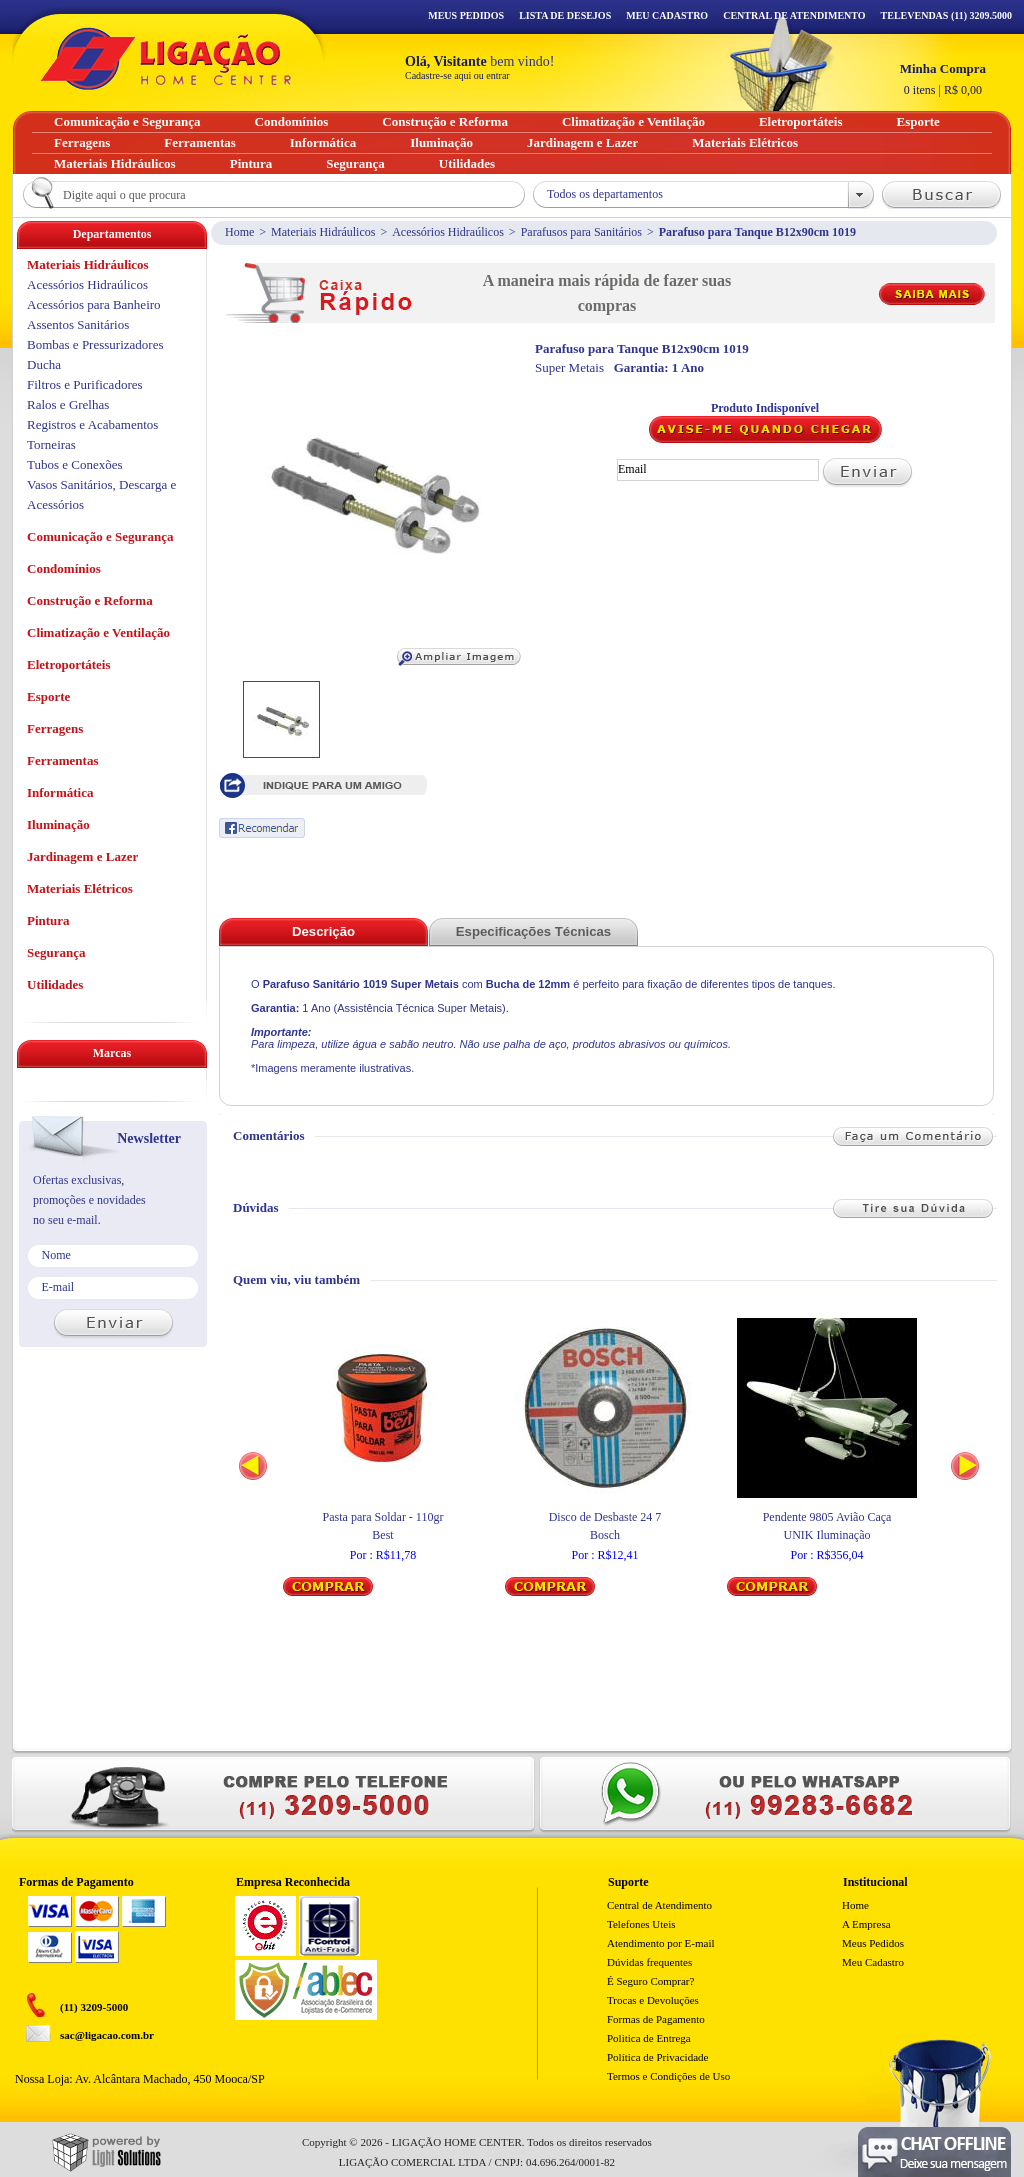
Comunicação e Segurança (100, 536)
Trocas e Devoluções (653, 2000)
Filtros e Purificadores (85, 384)
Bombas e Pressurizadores (95, 344)
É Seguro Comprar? (650, 1981)
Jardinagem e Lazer (82, 856)
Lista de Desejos (565, 15)
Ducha (44, 364)
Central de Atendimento (659, 1905)
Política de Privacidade (657, 2057)
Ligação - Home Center (166, 58)
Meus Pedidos (466, 15)
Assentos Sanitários (78, 324)
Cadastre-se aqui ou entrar (457, 75)
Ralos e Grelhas (68, 404)
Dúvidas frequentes (649, 1962)
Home (239, 232)
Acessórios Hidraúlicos (448, 232)
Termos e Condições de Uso (668, 2076)
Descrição (323, 931)
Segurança (56, 952)
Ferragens (55, 728)
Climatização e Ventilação (98, 632)
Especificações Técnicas (533, 931)
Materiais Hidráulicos (323, 232)
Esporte (48, 696)
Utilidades (55, 984)
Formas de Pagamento (656, 2019)
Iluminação (58, 824)
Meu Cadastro (667, 15)
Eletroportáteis (69, 664)
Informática (60, 792)
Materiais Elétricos (80, 888)
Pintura (48, 920)
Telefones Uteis (641, 1924)
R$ (943, 79)
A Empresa (866, 1924)
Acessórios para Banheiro (94, 304)
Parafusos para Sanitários (581, 232)
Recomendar (262, 828)
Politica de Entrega (649, 2038)
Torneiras (51, 444)
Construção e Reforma (90, 600)
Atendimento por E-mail (661, 1943)
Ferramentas (62, 760)
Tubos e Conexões (75, 464)
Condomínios (64, 568)
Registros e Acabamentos (92, 424)
